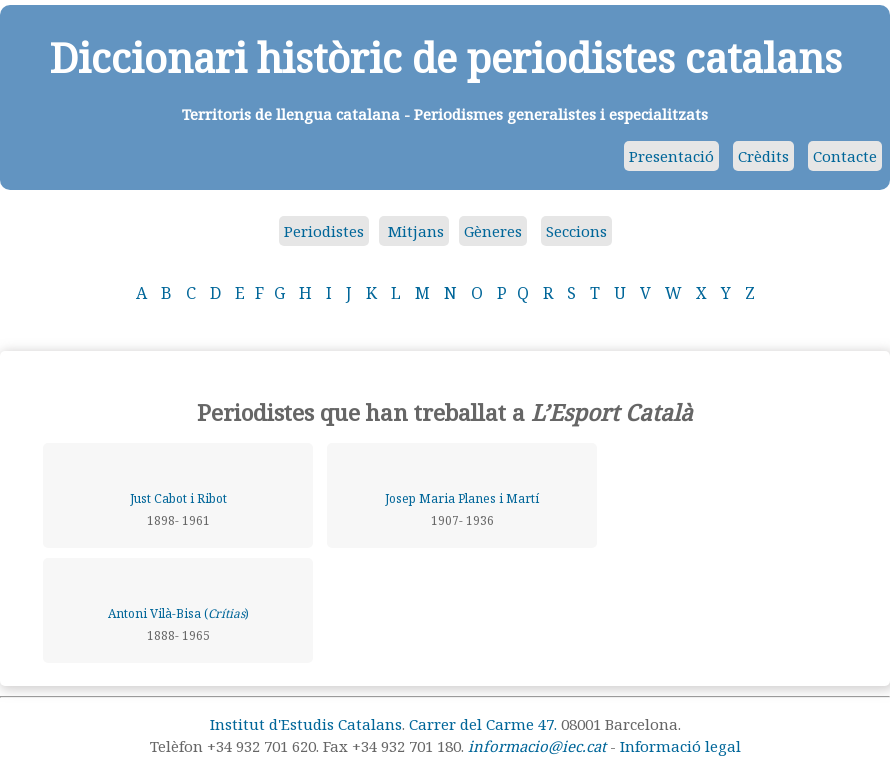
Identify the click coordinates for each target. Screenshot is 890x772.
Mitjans (414, 231)
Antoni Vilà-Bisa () (178, 613)
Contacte (845, 156)
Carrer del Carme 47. (483, 724)
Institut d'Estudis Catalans (306, 724)
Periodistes (324, 231)
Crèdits (763, 156)
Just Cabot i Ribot (178, 498)
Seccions (576, 231)
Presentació (671, 156)
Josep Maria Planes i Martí (462, 498)
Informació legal (680, 746)
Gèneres (493, 231)
